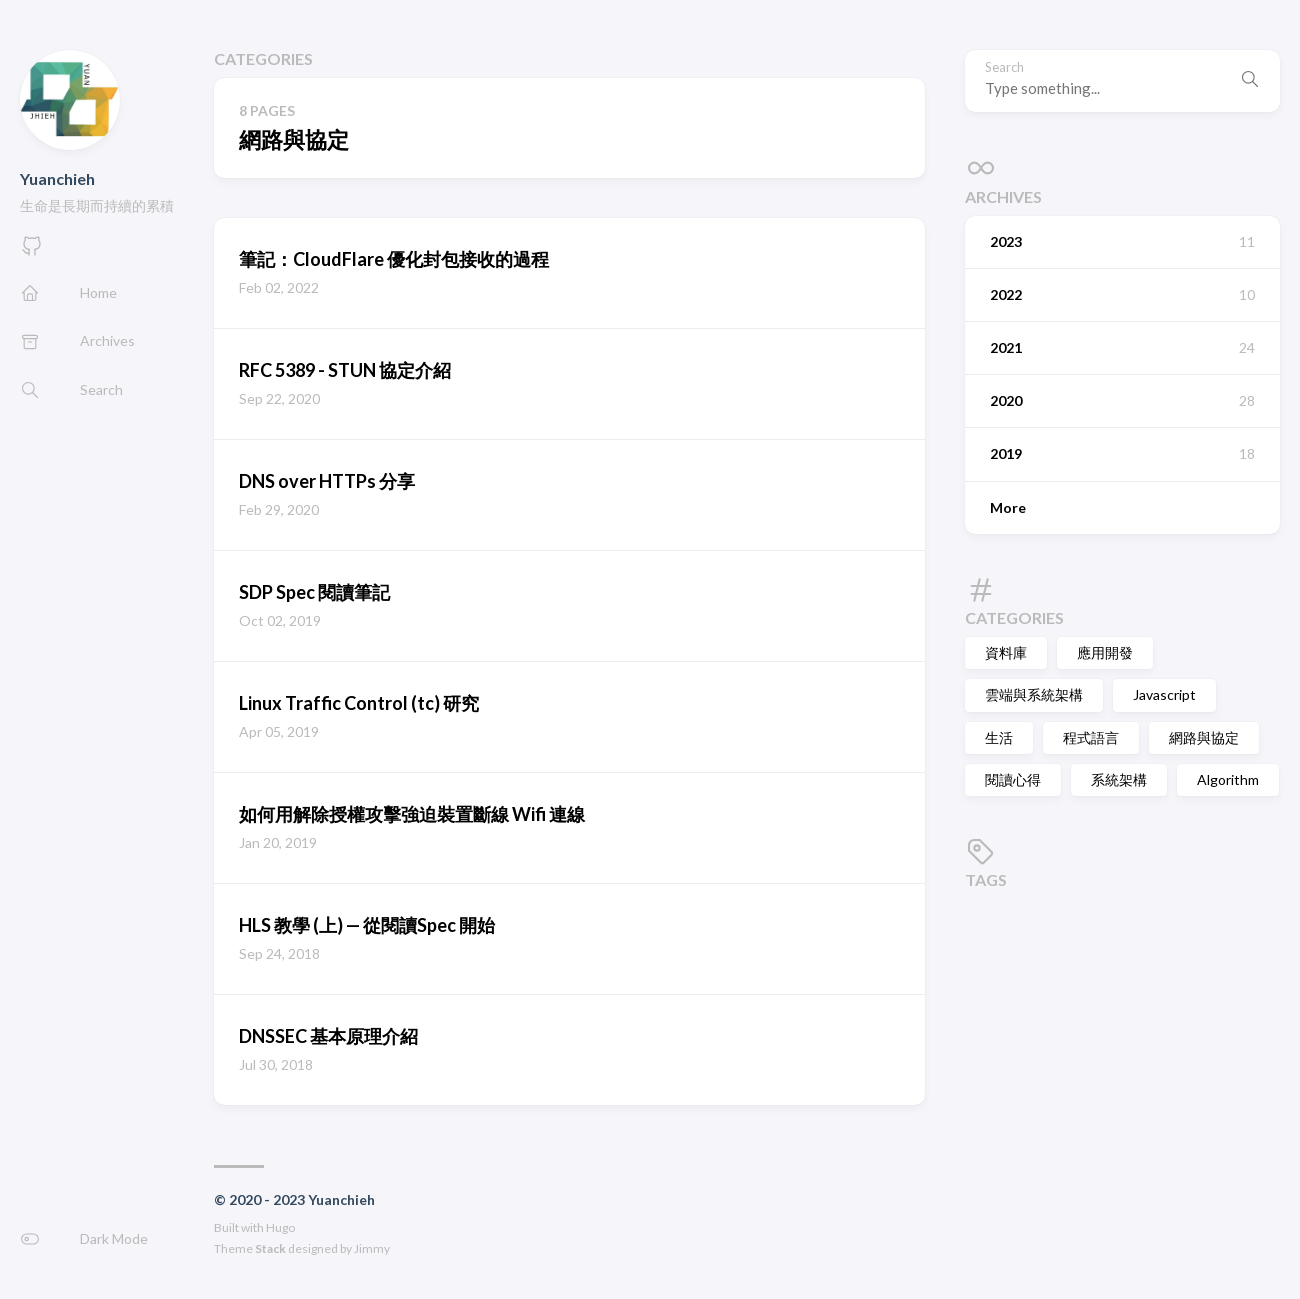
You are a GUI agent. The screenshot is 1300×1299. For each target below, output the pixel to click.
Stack (270, 1248)
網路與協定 (1204, 737)
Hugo (280, 1227)
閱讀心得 (1013, 779)
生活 (999, 737)
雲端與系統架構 (1034, 694)
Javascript (1164, 694)
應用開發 (1105, 652)
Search (1004, 67)
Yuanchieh (57, 178)
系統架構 (1119, 779)
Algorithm (1228, 779)
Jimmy (372, 1248)
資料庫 (1006, 652)
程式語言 (1091, 737)
